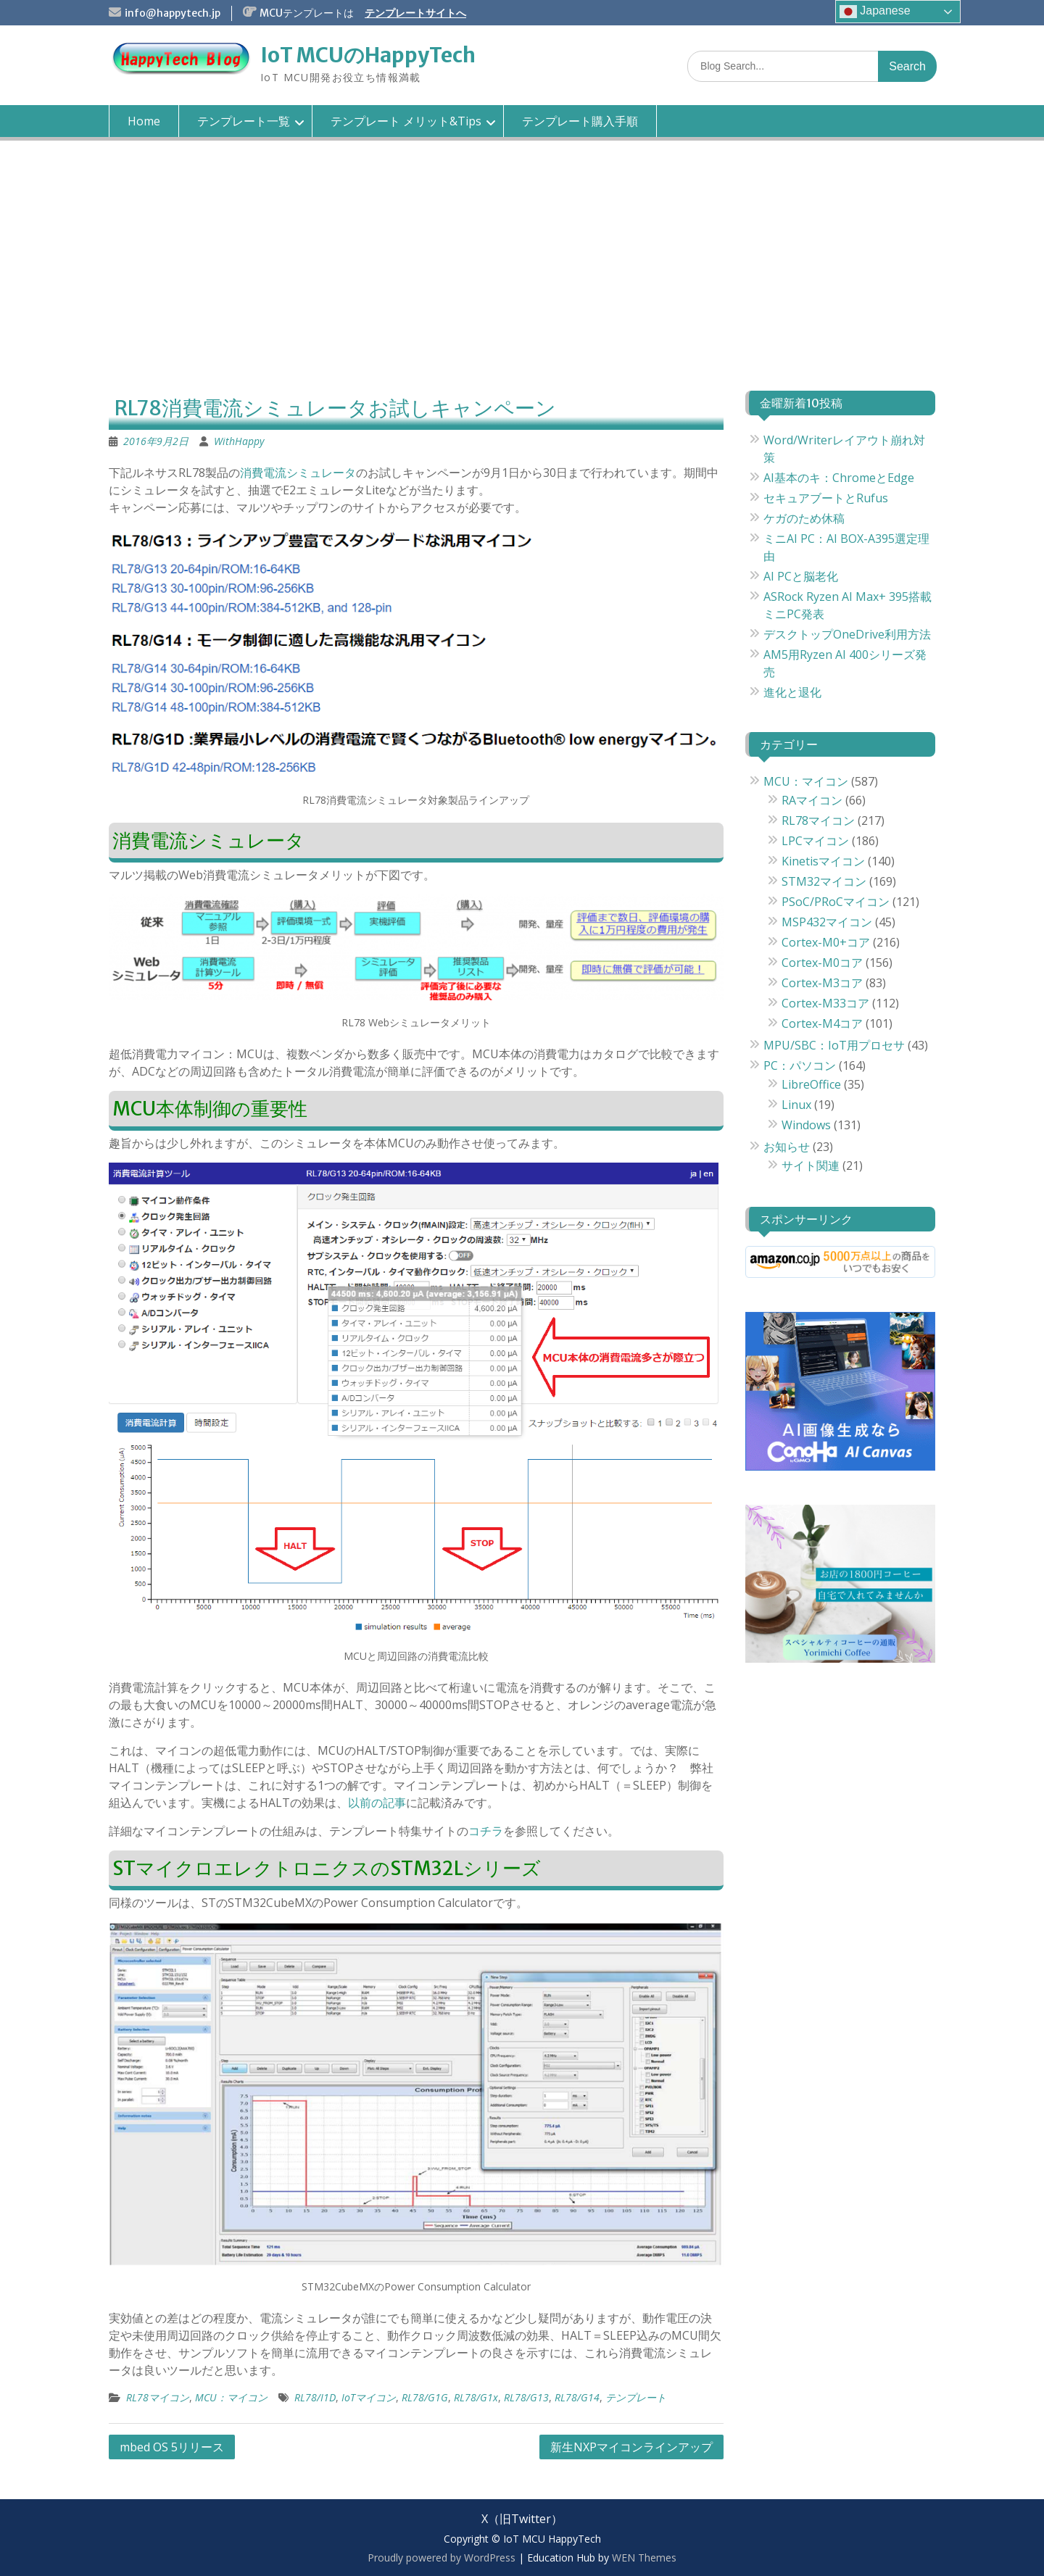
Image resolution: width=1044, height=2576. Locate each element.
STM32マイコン (824, 881)
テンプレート (635, 2397)
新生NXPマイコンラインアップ (631, 2447)
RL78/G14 (577, 2397)
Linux (796, 1105)
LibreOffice (811, 1084)
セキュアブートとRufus (825, 498)
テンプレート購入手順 (580, 121)
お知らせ (786, 1147)
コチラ (485, 1831)
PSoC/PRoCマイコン (836, 902)
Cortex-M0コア (822, 963)
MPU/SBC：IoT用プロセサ (834, 1045)
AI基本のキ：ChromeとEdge (838, 478)
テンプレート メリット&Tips (406, 121)
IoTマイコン (368, 2397)
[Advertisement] (522, 278)
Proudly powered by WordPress (441, 2557)
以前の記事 (377, 1803)
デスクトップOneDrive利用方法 (847, 634)
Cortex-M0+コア (826, 942)
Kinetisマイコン (823, 861)
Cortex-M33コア (825, 1003)
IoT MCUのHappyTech (368, 55)
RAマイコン (812, 800)
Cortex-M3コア (822, 983)
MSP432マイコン (827, 922)
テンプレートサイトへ (415, 13)
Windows (806, 1125)
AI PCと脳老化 (800, 576)
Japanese (875, 11)
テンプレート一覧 (243, 121)
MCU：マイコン (231, 2397)
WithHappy (239, 441)
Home (144, 121)
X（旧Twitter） (522, 2519)
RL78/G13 (526, 2397)
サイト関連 (811, 1165)
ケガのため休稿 (804, 518)
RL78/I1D (315, 2397)
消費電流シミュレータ (298, 473)
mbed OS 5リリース (172, 2447)
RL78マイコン (157, 2397)
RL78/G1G (425, 2397)
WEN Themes (644, 2557)
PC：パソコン (799, 1065)
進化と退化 (792, 692)
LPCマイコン (815, 841)
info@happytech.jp (172, 13)
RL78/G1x (476, 2397)
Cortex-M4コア (822, 1023)
